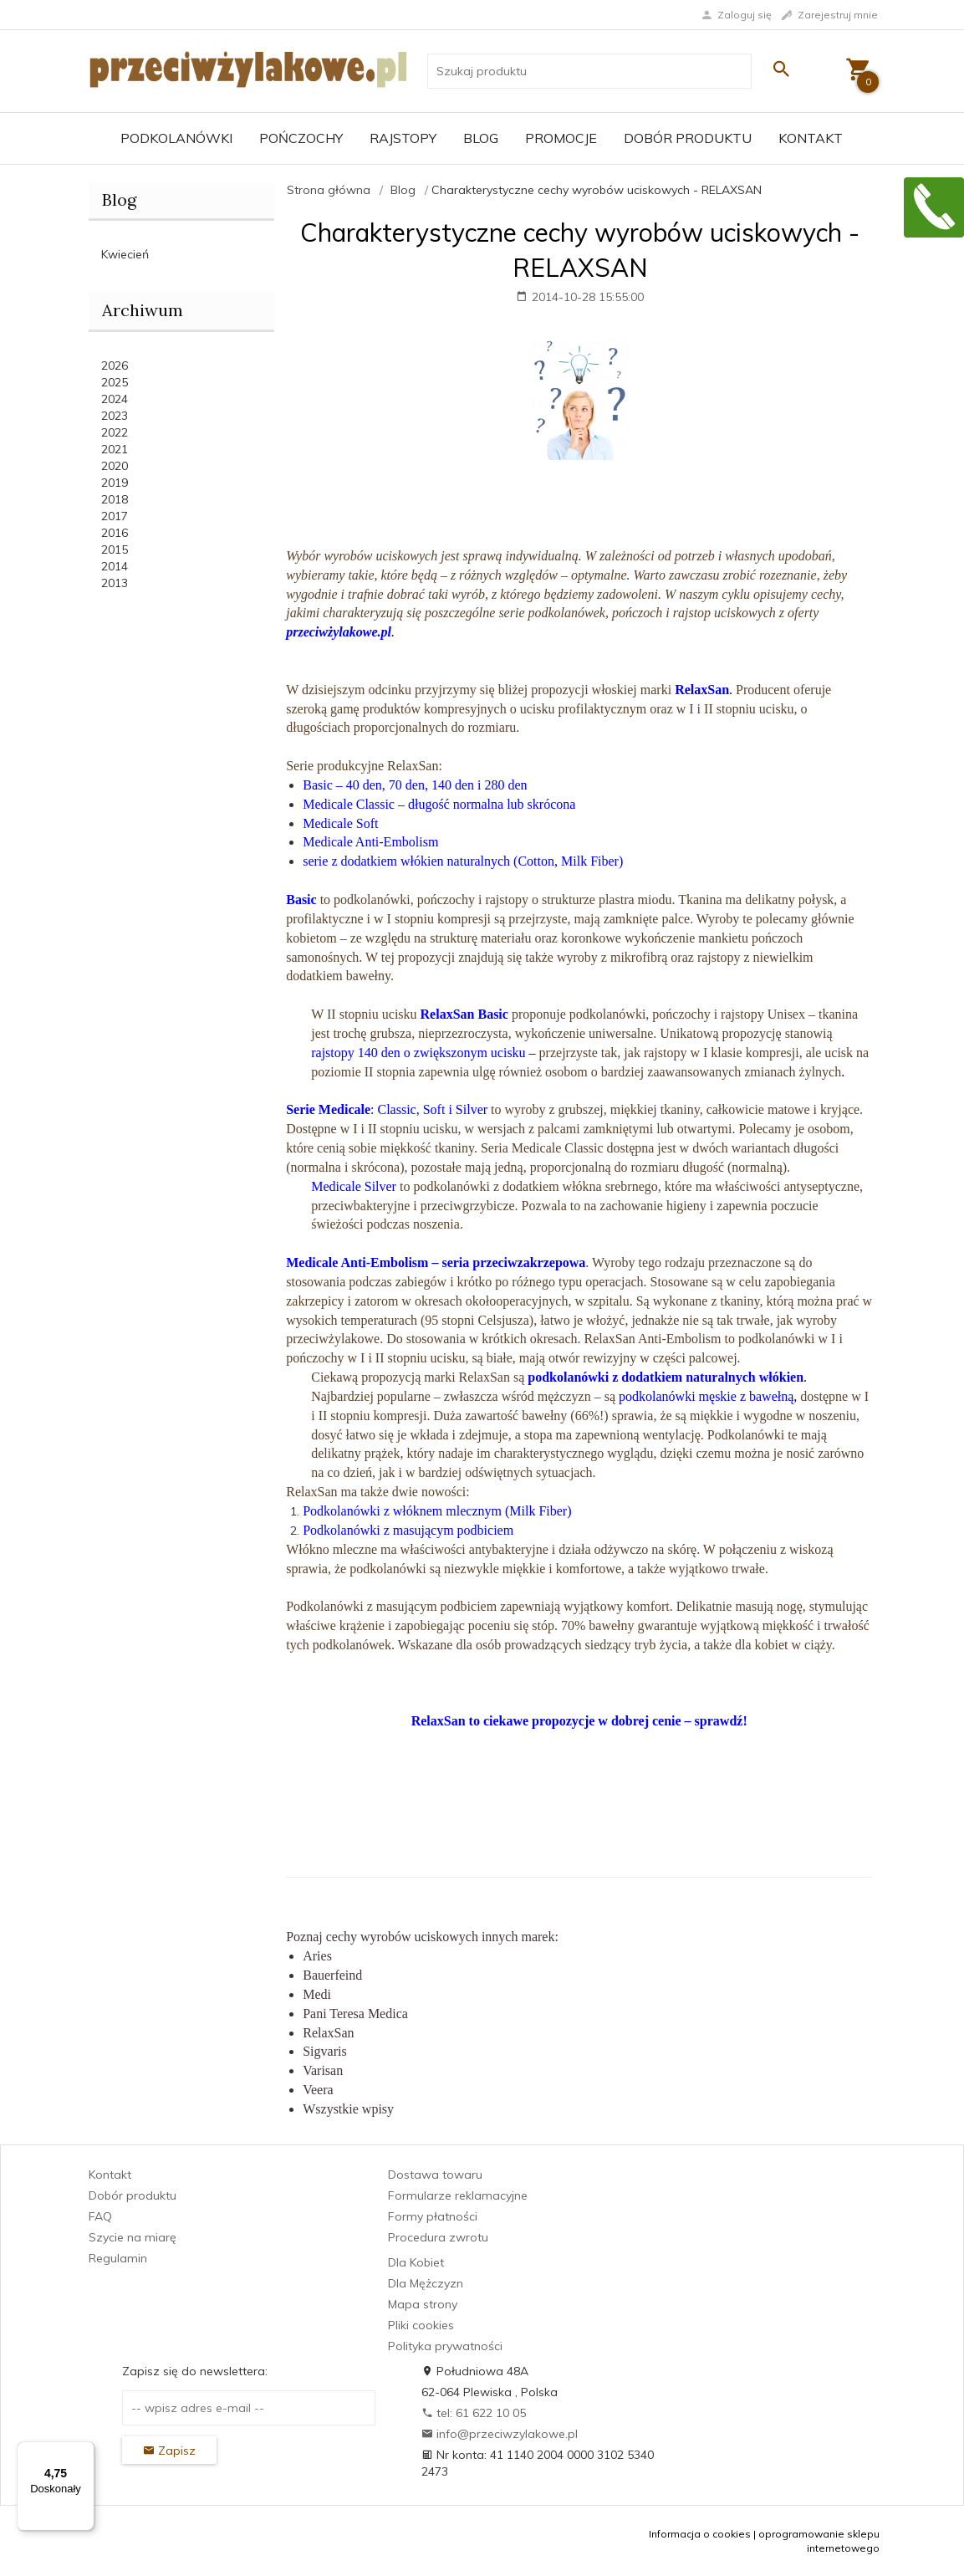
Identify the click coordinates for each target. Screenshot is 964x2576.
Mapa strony (422, 2304)
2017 (114, 516)
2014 (114, 566)
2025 (114, 382)
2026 (114, 365)
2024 (114, 398)
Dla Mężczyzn (425, 2283)
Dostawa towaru (435, 2174)
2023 (114, 415)
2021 (114, 449)
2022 (114, 432)
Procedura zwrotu (438, 2237)
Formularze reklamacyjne (458, 2195)
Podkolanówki (176, 138)
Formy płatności (432, 2216)
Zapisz (169, 2450)
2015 (114, 549)
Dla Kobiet (416, 2262)
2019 (114, 482)
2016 (114, 532)
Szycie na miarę (132, 2237)
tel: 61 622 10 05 (473, 2412)
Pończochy (301, 138)
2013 (114, 582)
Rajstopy (403, 138)
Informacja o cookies (700, 2533)
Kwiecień (125, 254)
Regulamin (118, 2258)
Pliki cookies (421, 2325)
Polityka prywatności (445, 2346)
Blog (480, 138)
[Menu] (84, 2451)
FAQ (100, 2216)
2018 (114, 499)
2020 (114, 465)
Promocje (561, 138)
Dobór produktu (688, 138)
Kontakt (810, 138)
